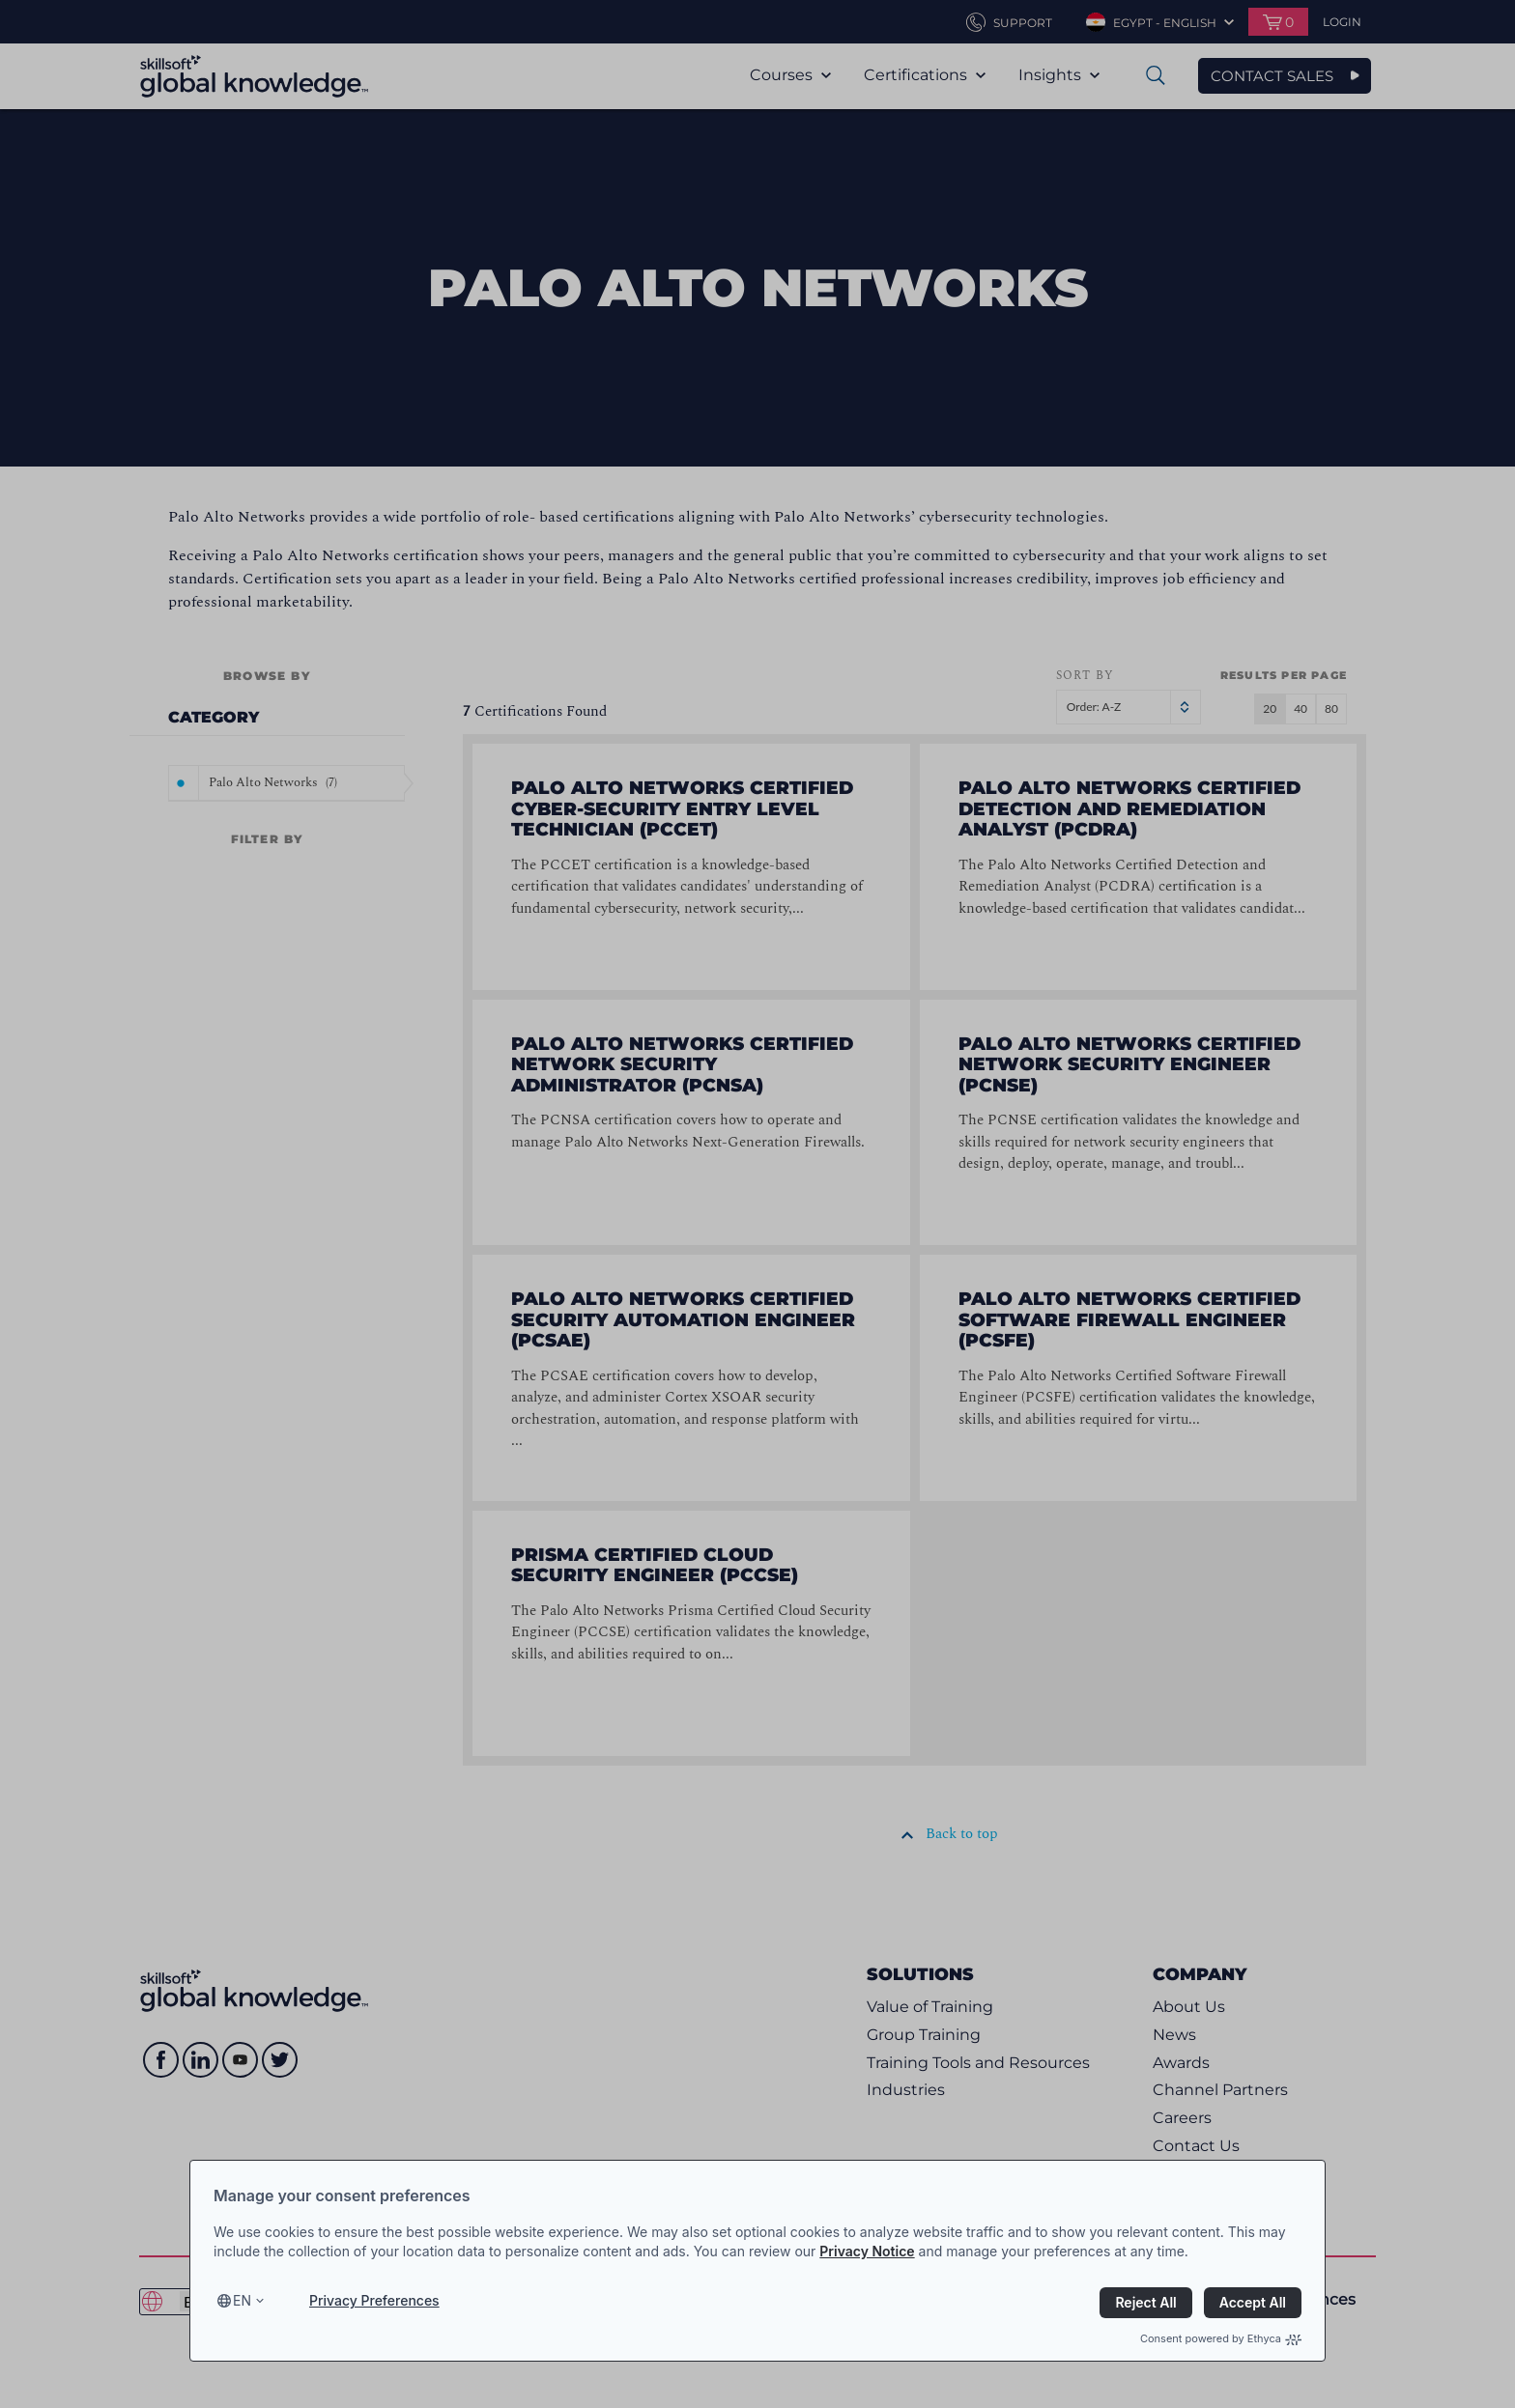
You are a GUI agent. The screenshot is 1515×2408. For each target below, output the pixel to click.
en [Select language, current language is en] (242, 2300)
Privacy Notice (866, 2251)
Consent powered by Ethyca (1220, 2338)
